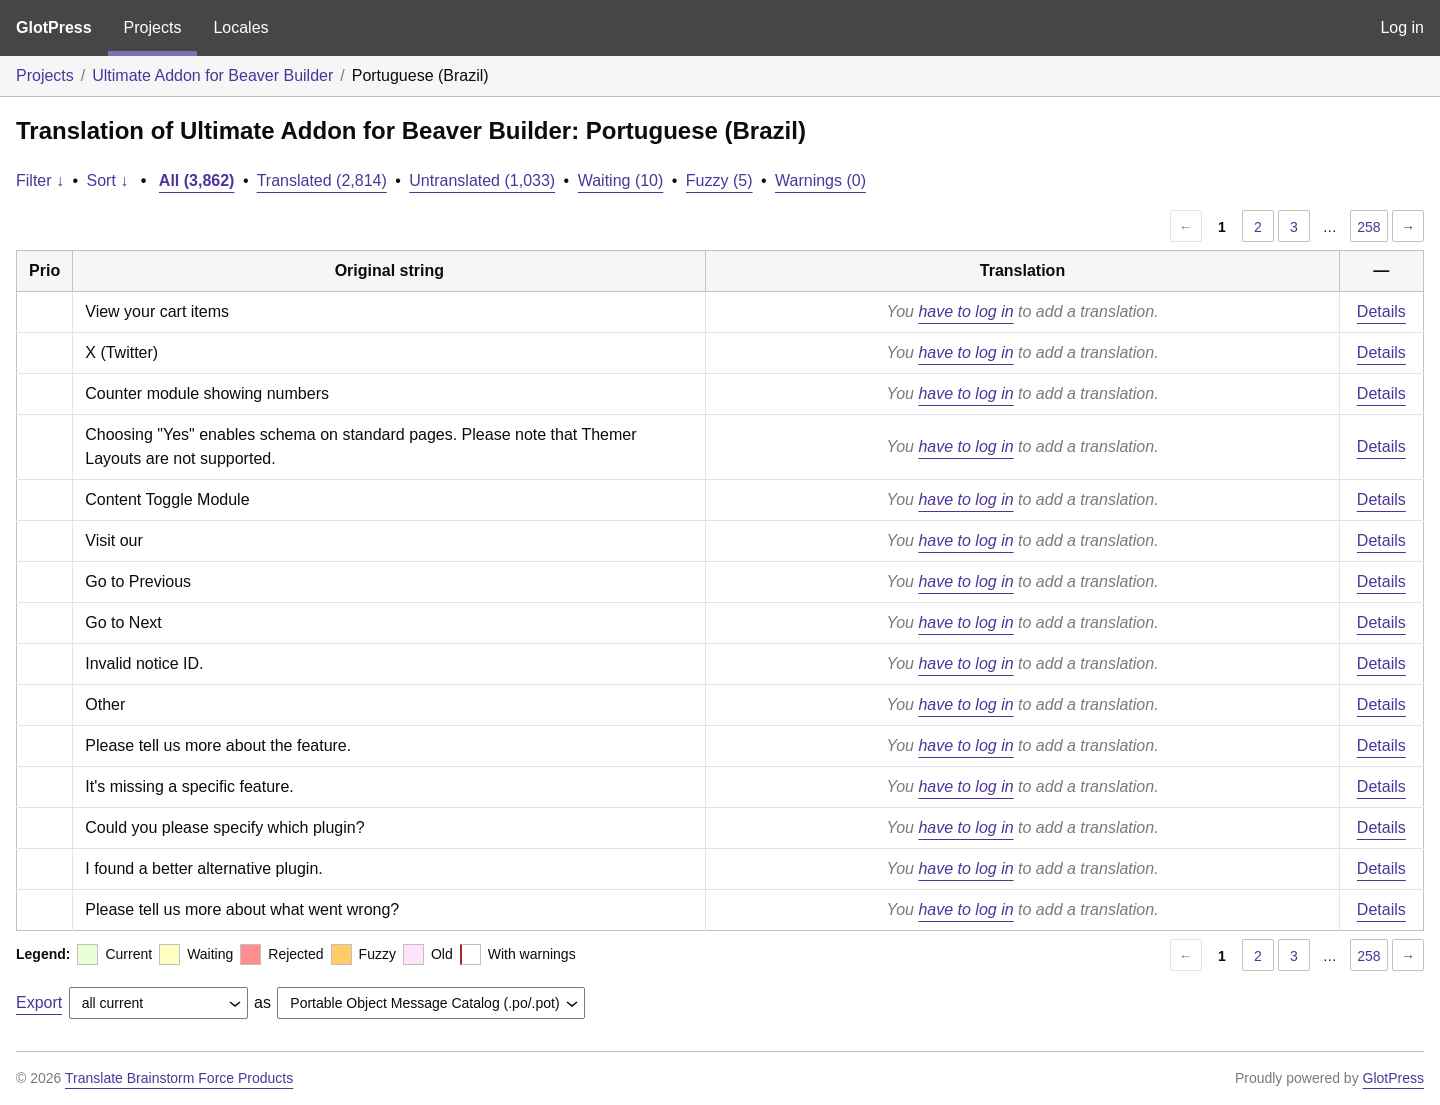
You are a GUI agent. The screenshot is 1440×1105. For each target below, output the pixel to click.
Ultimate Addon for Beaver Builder (212, 75)
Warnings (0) (820, 180)
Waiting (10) (621, 180)
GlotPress (54, 27)
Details (1381, 311)
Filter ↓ (40, 180)
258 (1368, 227)
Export (39, 1002)
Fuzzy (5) (719, 180)
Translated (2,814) (322, 180)
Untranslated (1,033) (482, 180)
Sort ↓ (108, 180)
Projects (153, 27)
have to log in (965, 311)
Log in (1402, 27)
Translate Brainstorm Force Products (179, 1078)
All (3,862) (197, 180)
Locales (240, 27)
